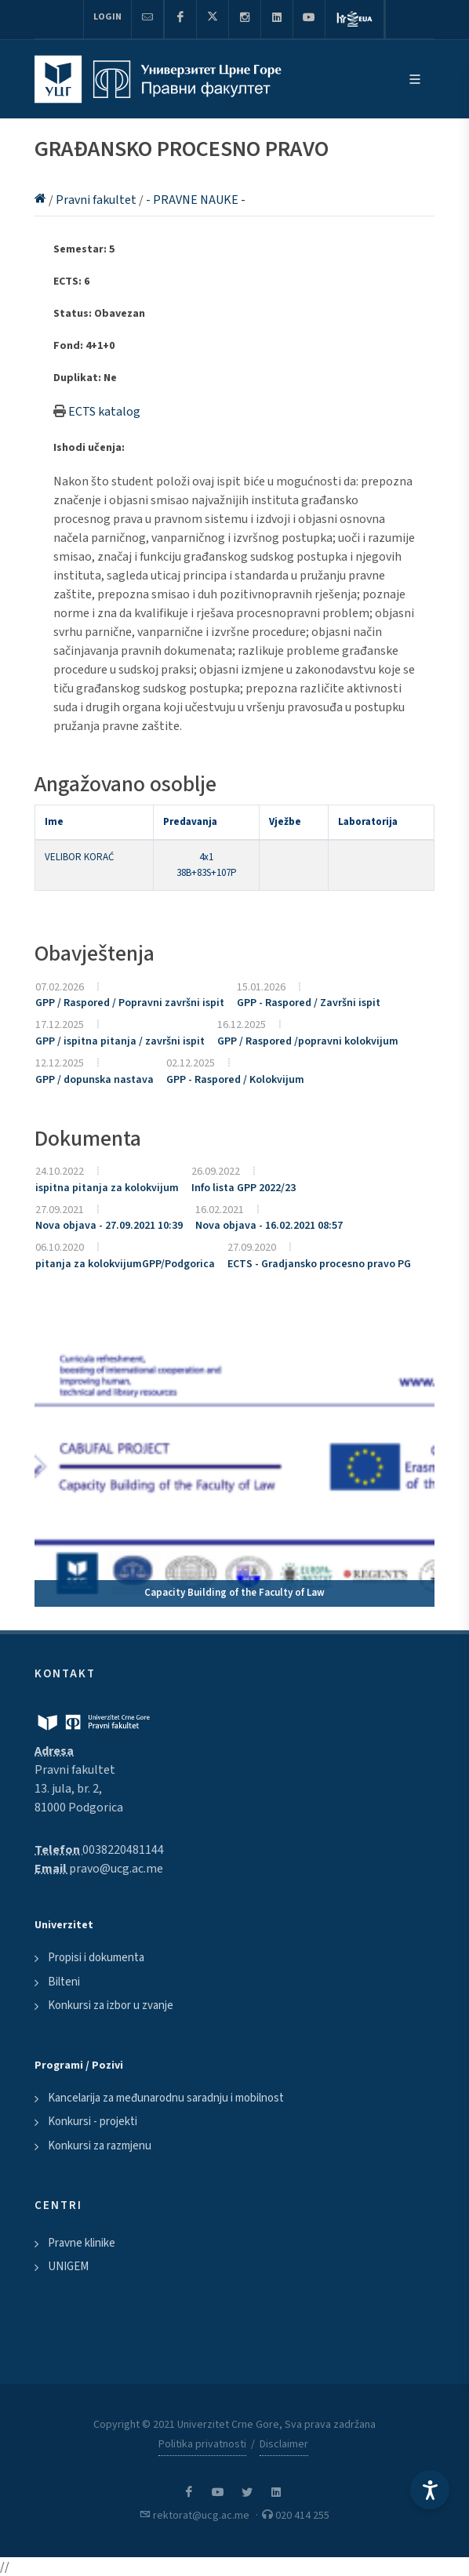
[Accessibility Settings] (429, 2489)
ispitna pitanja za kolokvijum (107, 1188)
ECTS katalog (104, 411)
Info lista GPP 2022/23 (243, 1188)
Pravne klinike (81, 2243)
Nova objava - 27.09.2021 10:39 (109, 1226)
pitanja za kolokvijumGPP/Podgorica (125, 1264)
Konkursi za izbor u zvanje (110, 2005)
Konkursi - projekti (92, 2121)
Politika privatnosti (202, 2444)
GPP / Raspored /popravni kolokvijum (307, 1041)
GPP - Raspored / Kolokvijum (235, 1080)
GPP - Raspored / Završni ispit (308, 1003)
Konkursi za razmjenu (99, 2146)
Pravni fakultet (97, 200)
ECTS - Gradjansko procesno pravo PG (319, 1264)
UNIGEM (68, 2266)
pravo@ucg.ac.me (116, 1868)
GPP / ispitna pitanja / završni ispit (120, 1041)
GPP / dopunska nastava (94, 1080)
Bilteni (64, 1982)
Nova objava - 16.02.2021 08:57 (269, 1226)
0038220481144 (123, 1849)
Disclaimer (284, 2444)
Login (107, 17)
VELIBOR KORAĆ (79, 857)
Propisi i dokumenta (96, 1957)
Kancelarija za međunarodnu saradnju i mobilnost (166, 2098)
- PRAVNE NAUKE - (195, 200)
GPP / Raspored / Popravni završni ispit (129, 1003)
